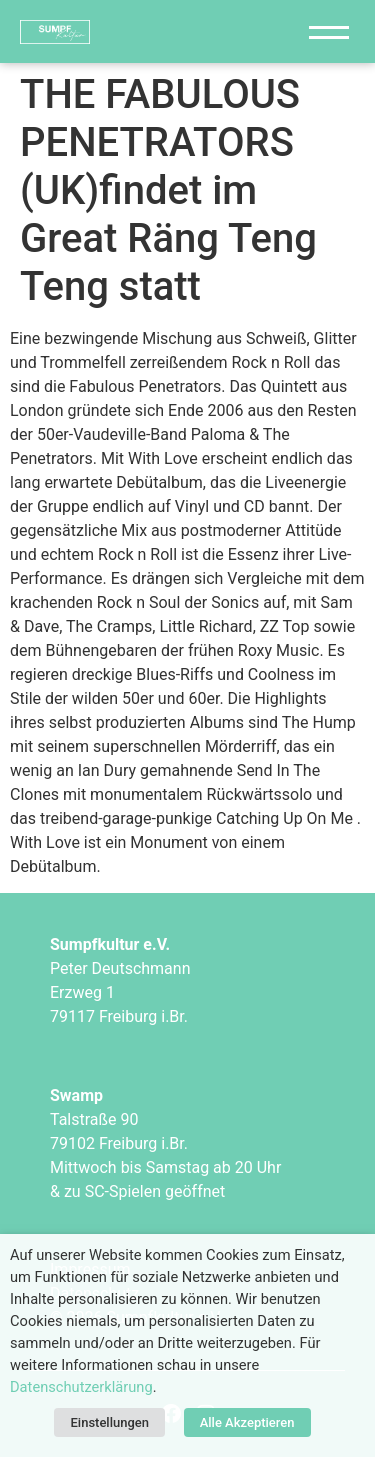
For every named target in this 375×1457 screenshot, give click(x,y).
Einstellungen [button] (109, 1422)
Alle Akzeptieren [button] (247, 1422)
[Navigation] (329, 31)
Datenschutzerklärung (81, 1387)
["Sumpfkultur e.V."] (137, 31)
